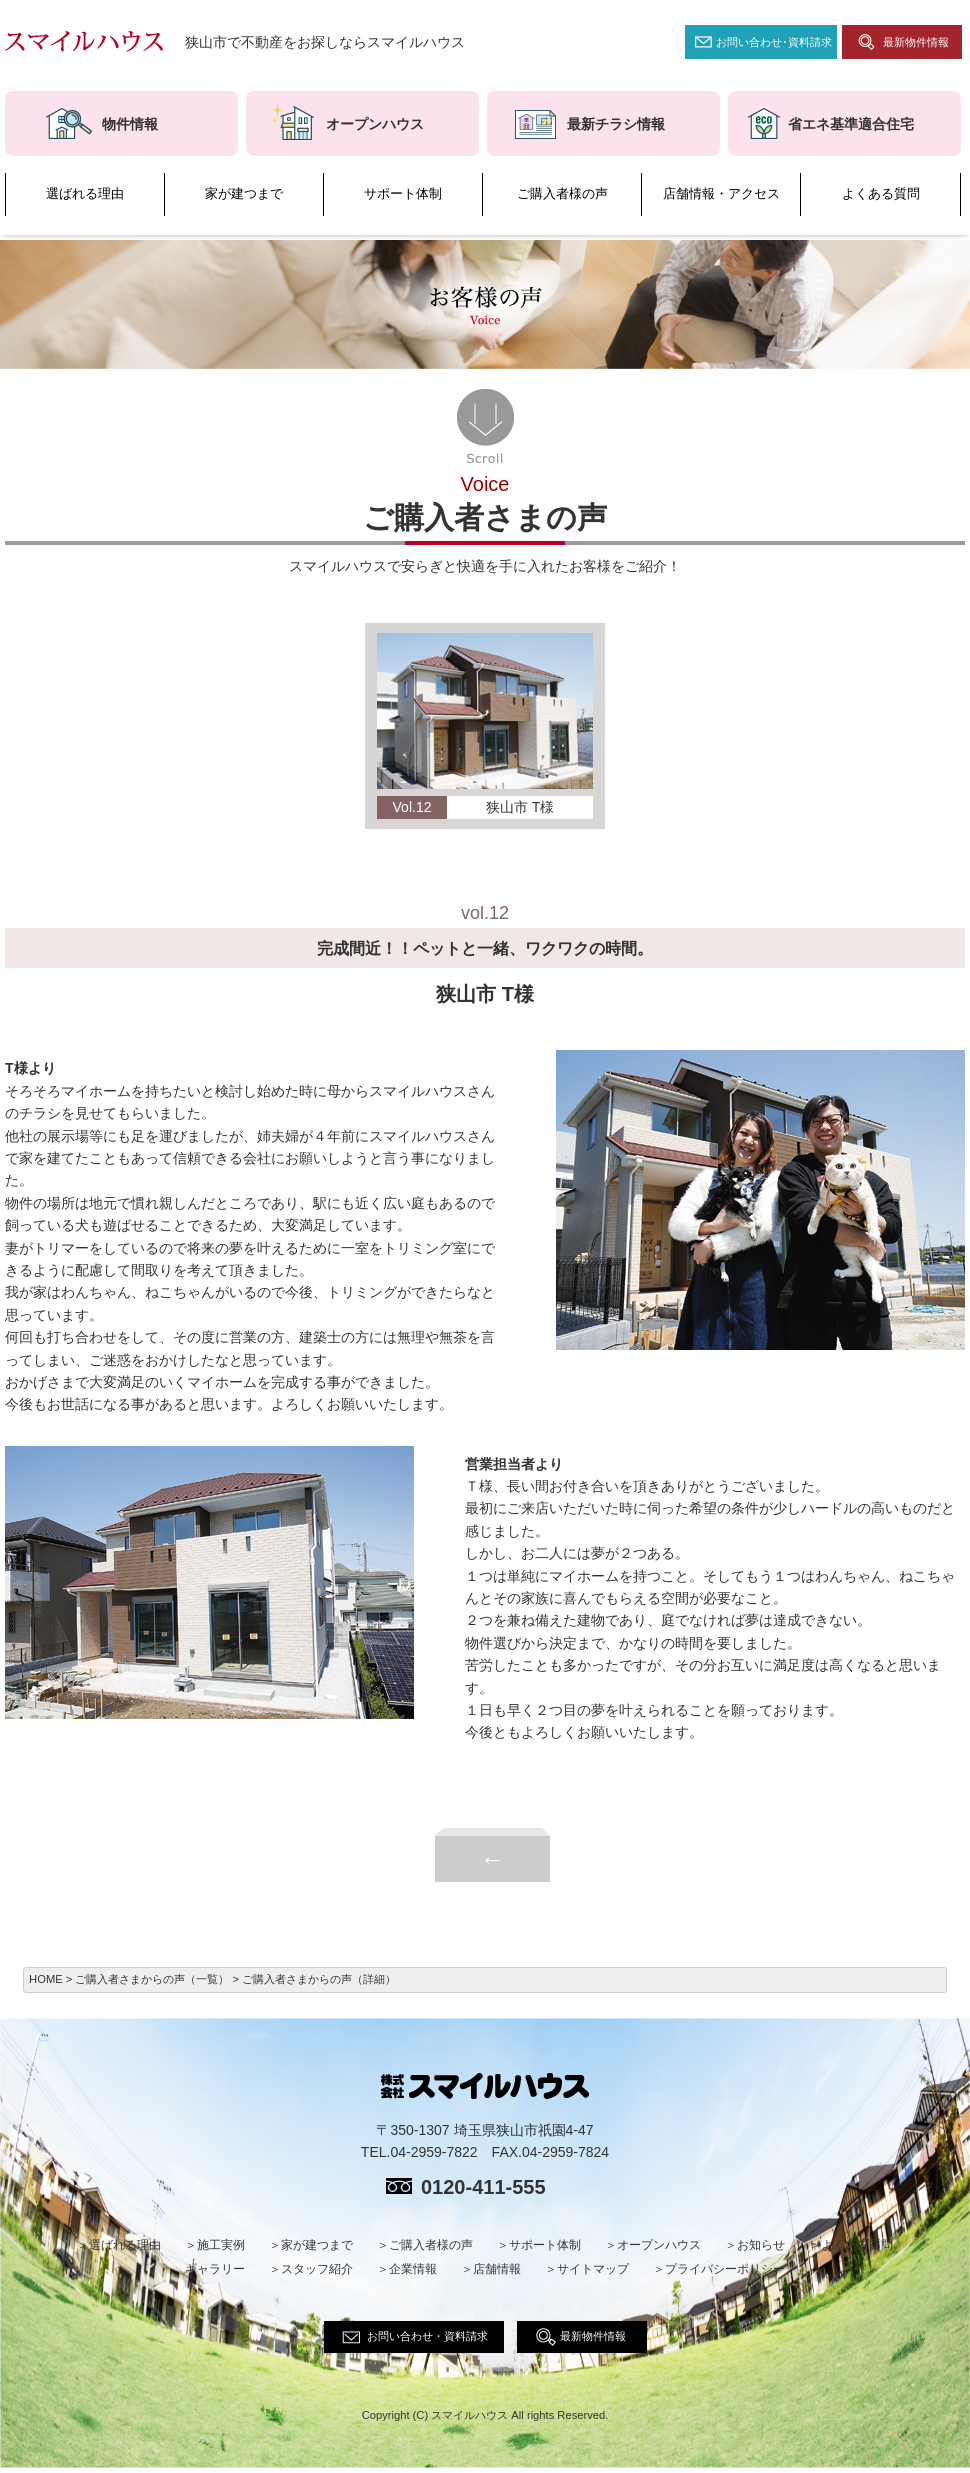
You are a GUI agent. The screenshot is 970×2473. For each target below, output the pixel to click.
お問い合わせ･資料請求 (774, 42)
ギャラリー (215, 2269)
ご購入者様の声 (562, 194)
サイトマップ (593, 2269)
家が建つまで (244, 194)
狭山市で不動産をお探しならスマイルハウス (325, 42)
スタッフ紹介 (317, 2269)
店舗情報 (497, 2269)
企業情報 (413, 2269)
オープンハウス (659, 2245)
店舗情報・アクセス (721, 194)
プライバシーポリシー (725, 2269)
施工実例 (221, 2245)
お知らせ (761, 2245)
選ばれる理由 (85, 194)
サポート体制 (403, 194)
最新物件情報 (916, 42)
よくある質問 (881, 194)
